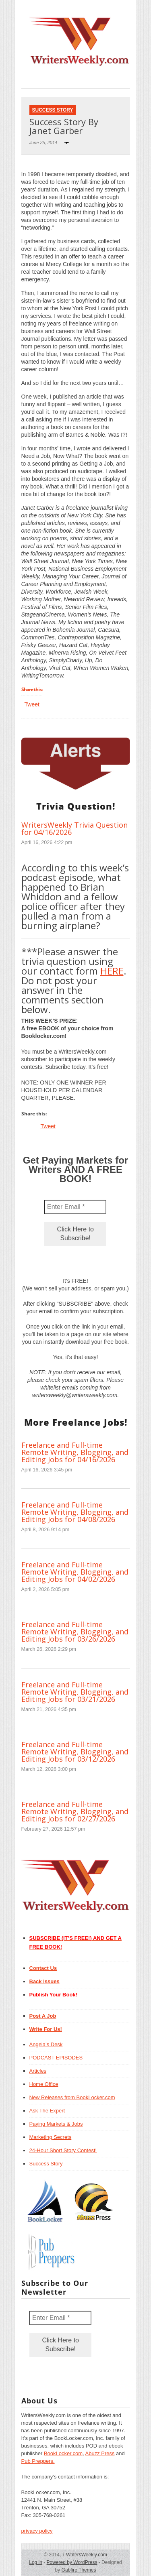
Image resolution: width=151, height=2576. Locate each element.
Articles (38, 2071)
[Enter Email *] (75, 1207)
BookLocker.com (63, 2453)
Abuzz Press (100, 2453)
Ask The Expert (47, 2111)
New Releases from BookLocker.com (72, 2097)
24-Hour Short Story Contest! (63, 2150)
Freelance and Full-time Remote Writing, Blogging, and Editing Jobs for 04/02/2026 (74, 1572)
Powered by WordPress (72, 2562)
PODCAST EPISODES (56, 2058)
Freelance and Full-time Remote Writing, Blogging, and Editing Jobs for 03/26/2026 (74, 1632)
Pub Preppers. (38, 2461)
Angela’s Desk (46, 2044)
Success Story (52, 110)
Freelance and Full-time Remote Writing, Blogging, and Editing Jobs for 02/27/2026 (74, 1811)
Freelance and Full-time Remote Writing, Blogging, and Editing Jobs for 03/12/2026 (74, 1752)
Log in (35, 2562)
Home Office (43, 2084)
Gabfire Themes (79, 2570)
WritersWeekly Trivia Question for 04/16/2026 (74, 828)
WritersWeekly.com (84, 2555)
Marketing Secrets (50, 2137)
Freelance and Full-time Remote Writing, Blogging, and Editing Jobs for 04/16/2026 (74, 1452)
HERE (112, 970)
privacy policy (37, 2531)
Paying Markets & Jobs (56, 2124)
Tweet (32, 704)
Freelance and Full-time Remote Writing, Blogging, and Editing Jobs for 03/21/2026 (74, 1692)
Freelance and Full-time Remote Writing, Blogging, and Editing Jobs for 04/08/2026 (74, 1512)
